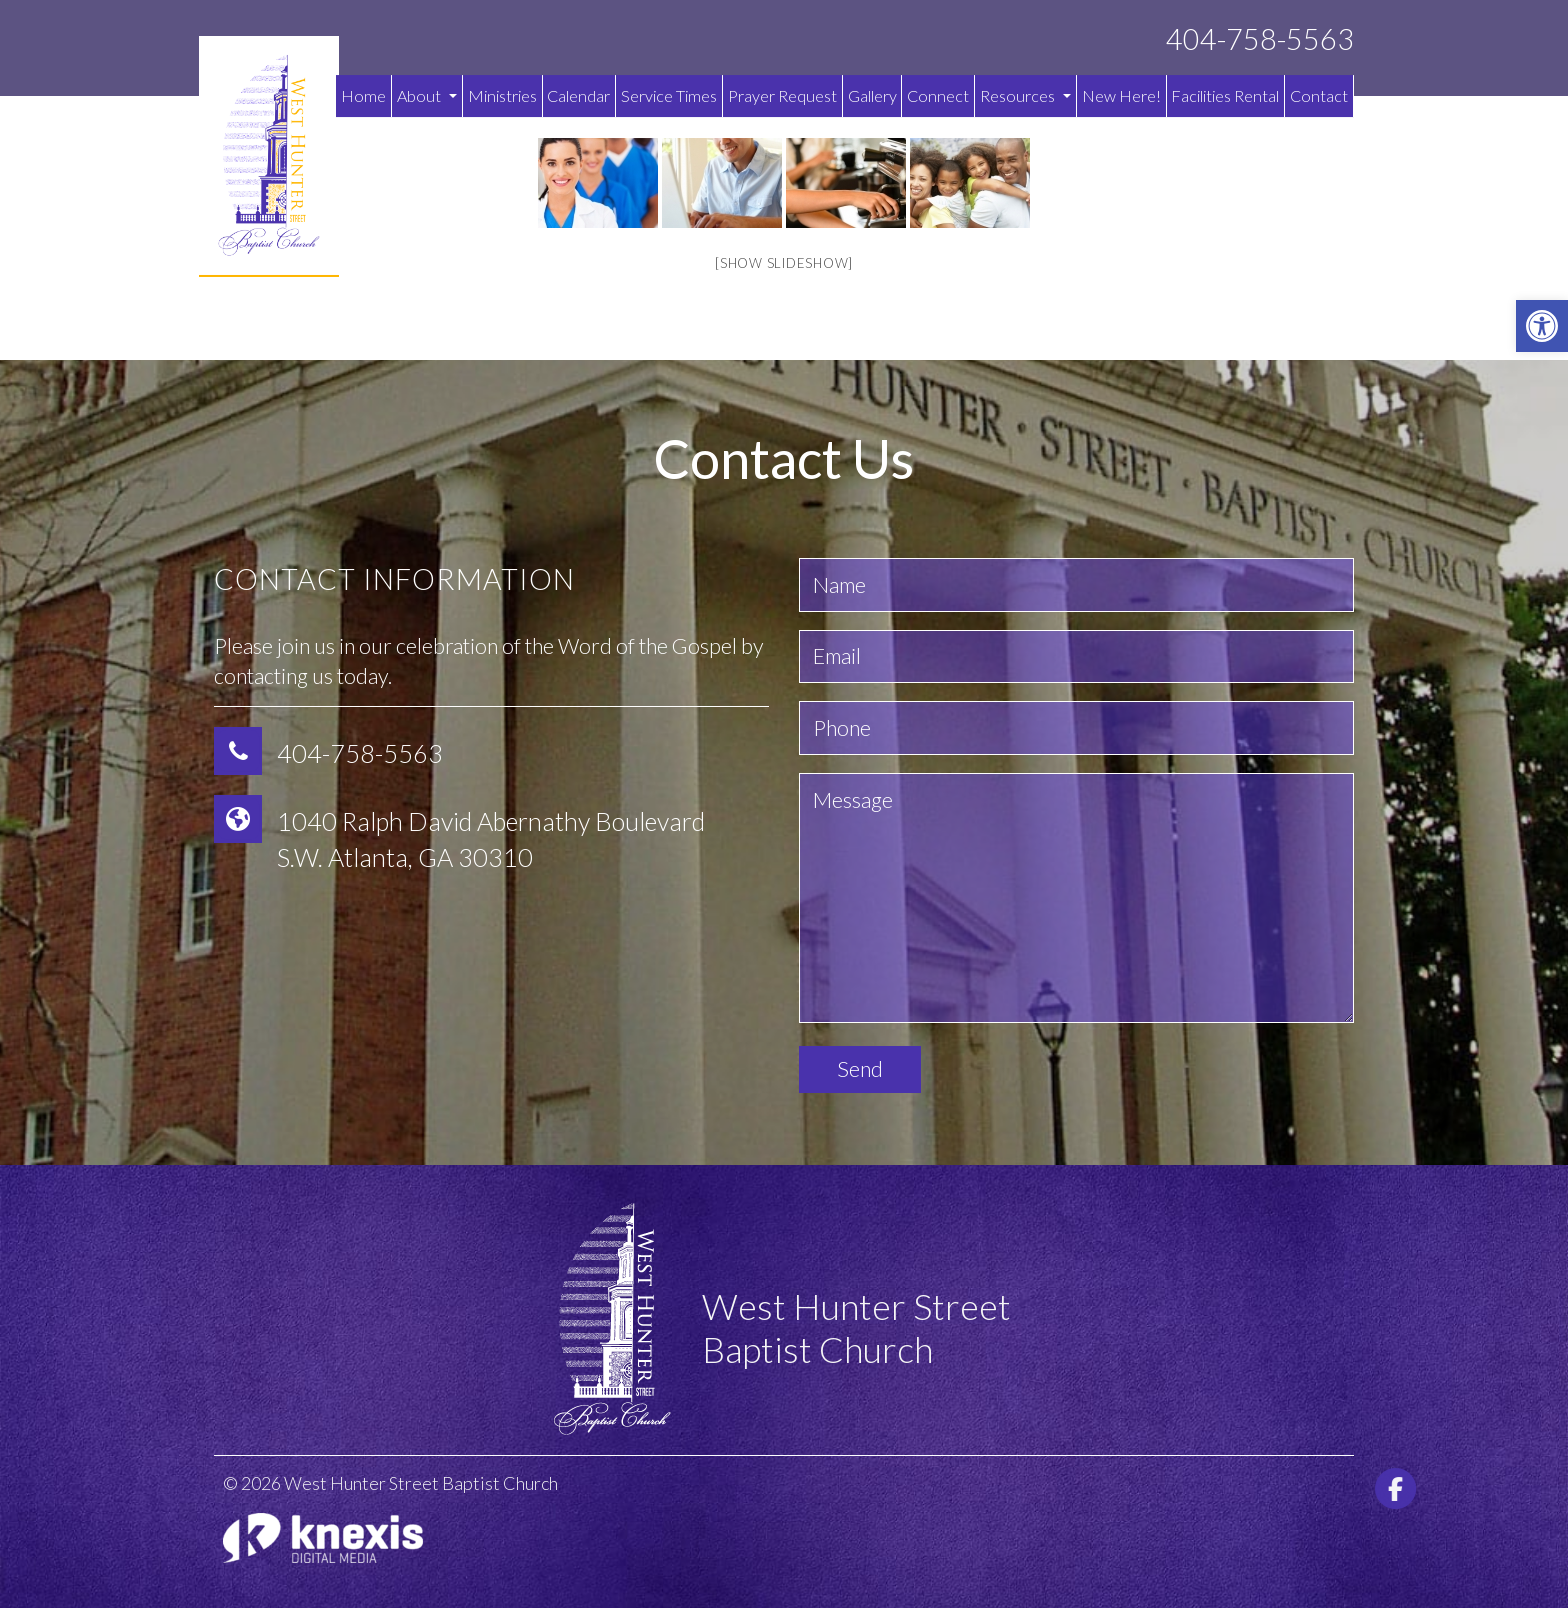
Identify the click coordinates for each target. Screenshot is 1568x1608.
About (427, 95)
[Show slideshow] (784, 263)
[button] (1542, 326)
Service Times (669, 95)
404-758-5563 (1260, 39)
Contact (1319, 95)
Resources (1025, 95)
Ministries (502, 95)
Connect (938, 95)
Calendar (578, 95)
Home (363, 95)
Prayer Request (782, 95)
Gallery (872, 95)
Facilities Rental (1225, 95)
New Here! (1121, 95)
